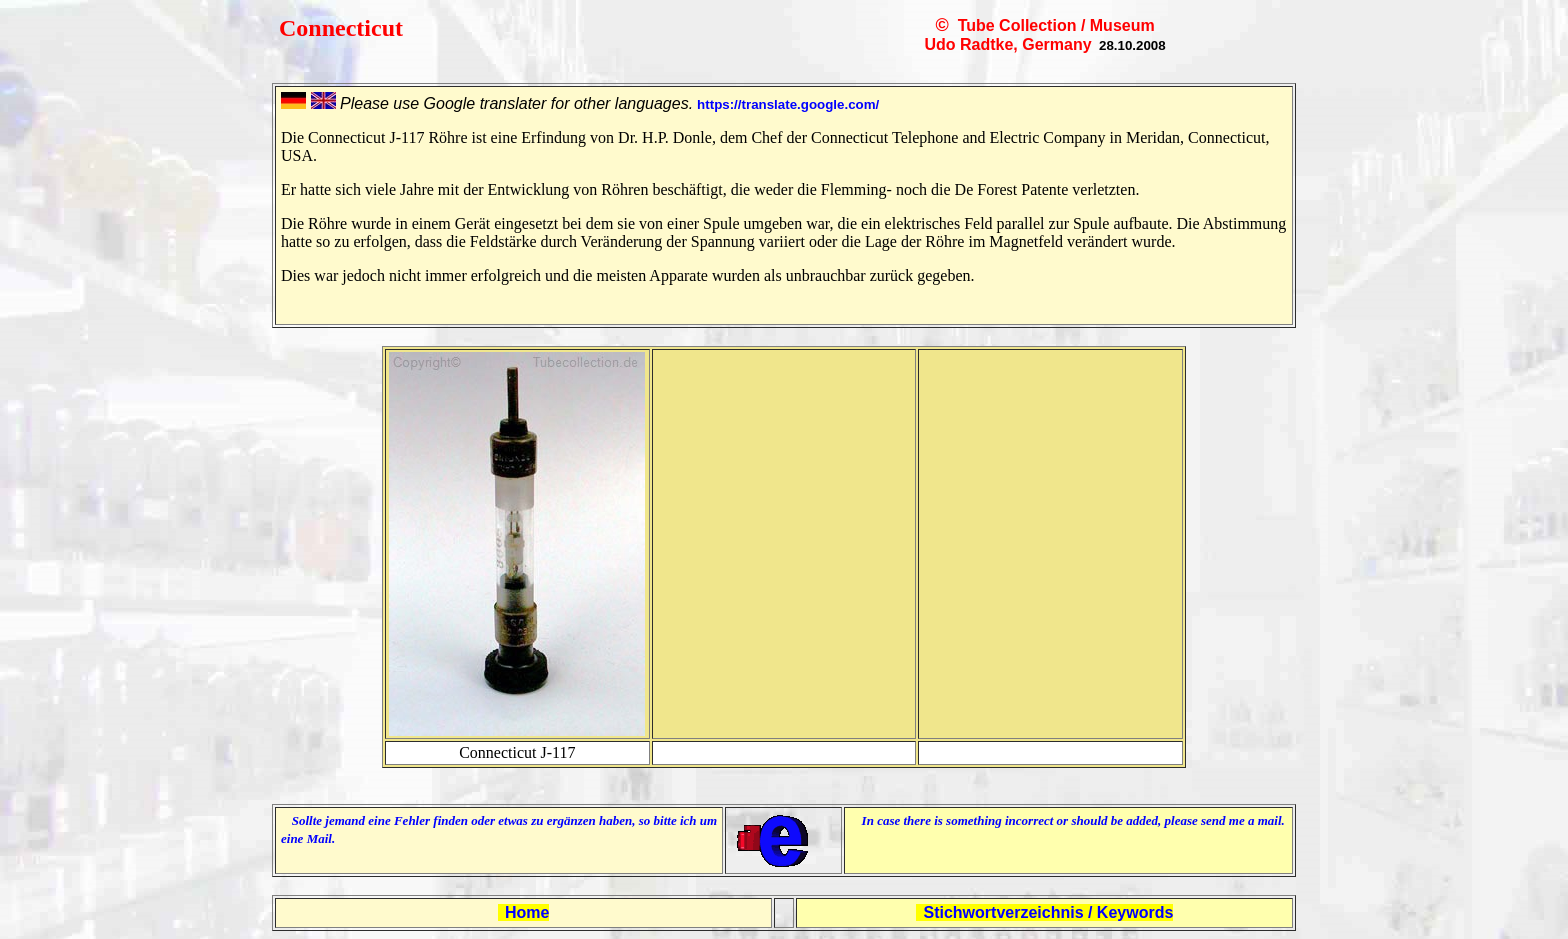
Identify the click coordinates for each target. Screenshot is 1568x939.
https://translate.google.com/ (788, 104)
